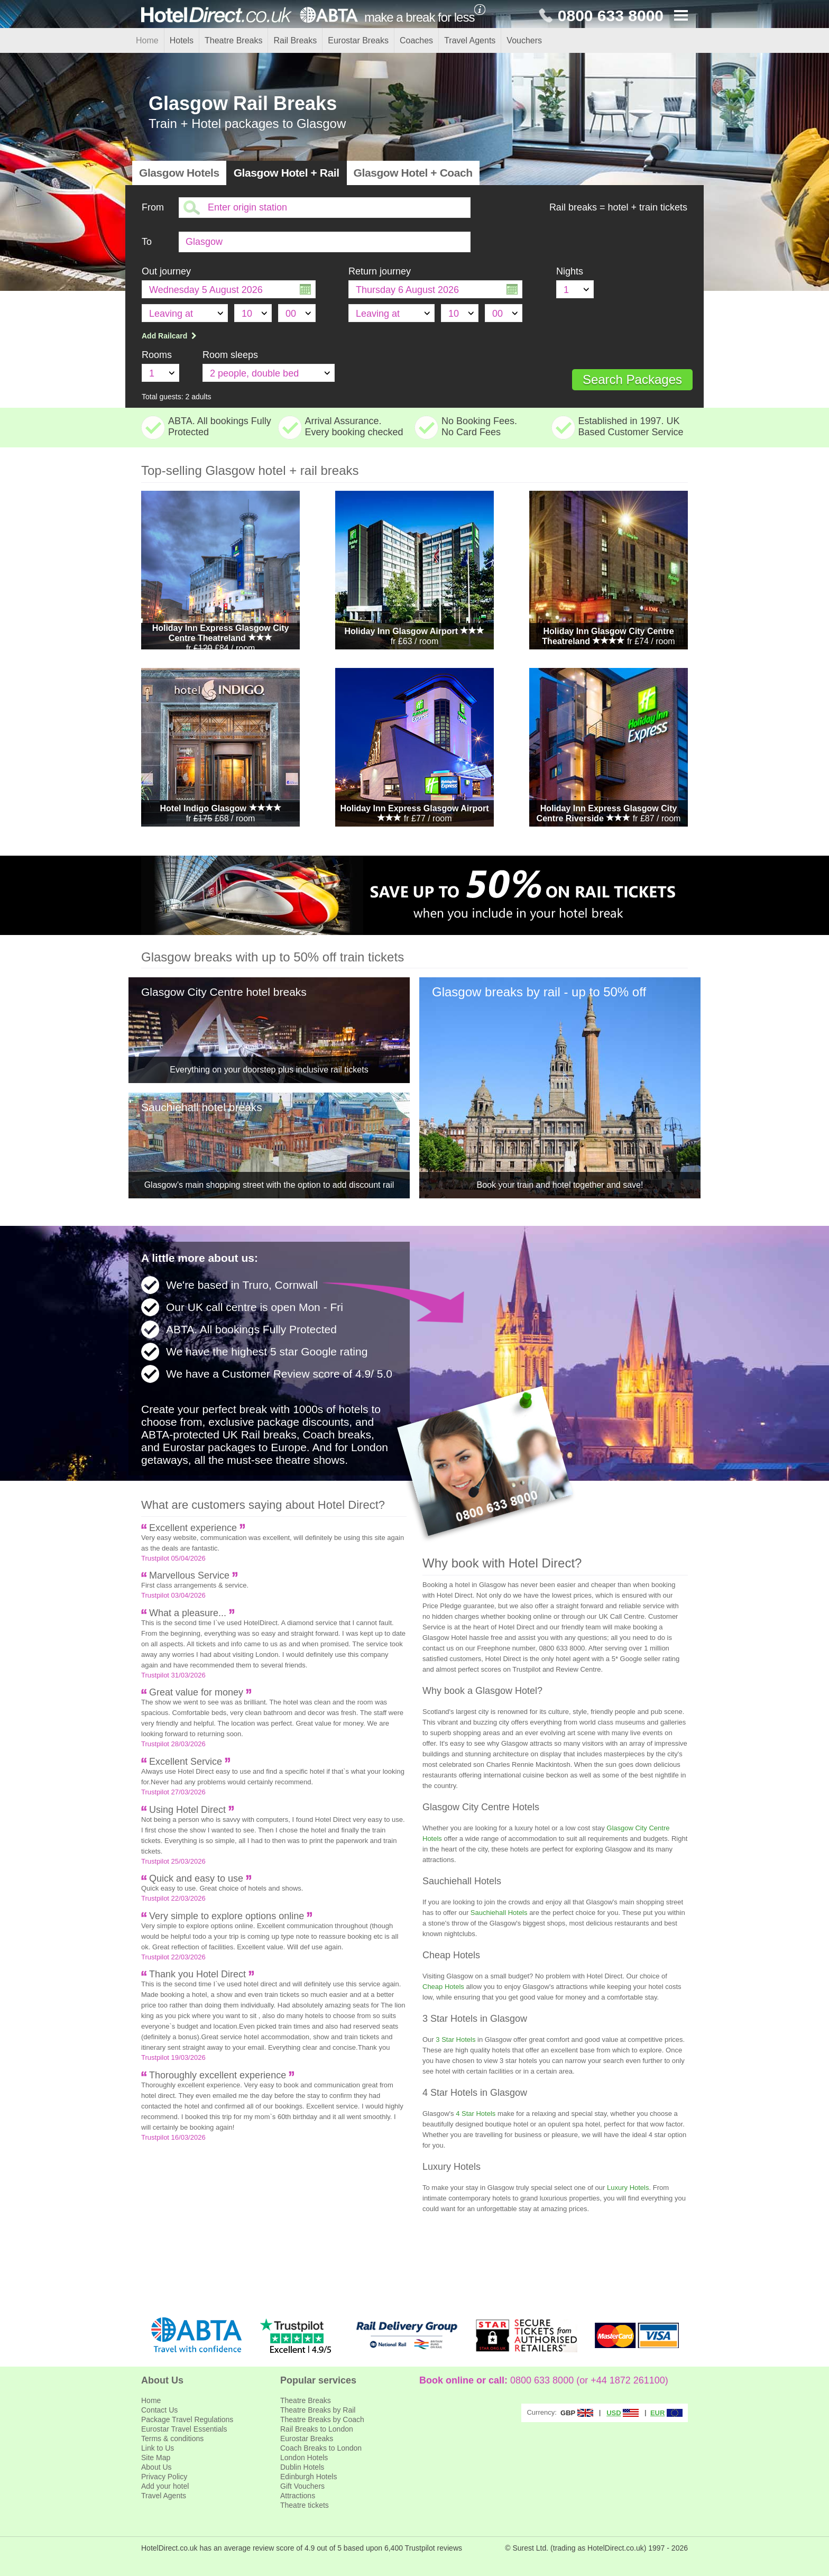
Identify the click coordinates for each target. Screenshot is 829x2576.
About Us (156, 2467)
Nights (569, 271)
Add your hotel (165, 2486)
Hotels (182, 40)
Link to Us (157, 2448)
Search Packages (632, 379)
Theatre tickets (304, 2505)
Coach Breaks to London (321, 2448)
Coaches (416, 40)
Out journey (166, 271)
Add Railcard (170, 336)
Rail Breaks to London (316, 2429)
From (153, 207)
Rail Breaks (295, 40)
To (147, 241)
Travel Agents (469, 40)
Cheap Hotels (443, 1987)
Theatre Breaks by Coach (322, 2419)
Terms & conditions (172, 2438)
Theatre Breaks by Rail (317, 2410)
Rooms (157, 355)
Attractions (297, 2495)
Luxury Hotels (628, 2188)
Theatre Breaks (233, 40)
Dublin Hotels (302, 2467)
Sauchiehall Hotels (499, 1913)
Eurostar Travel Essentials (184, 2429)
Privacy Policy (164, 2476)
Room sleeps (230, 355)
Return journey (379, 271)
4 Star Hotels (475, 2113)
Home (147, 40)
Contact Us (159, 2410)
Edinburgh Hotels (308, 2476)
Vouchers (524, 40)
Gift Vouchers (302, 2486)
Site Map (155, 2457)
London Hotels (304, 2457)
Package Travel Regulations (187, 2419)
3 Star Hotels (455, 2039)
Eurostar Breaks (358, 40)
